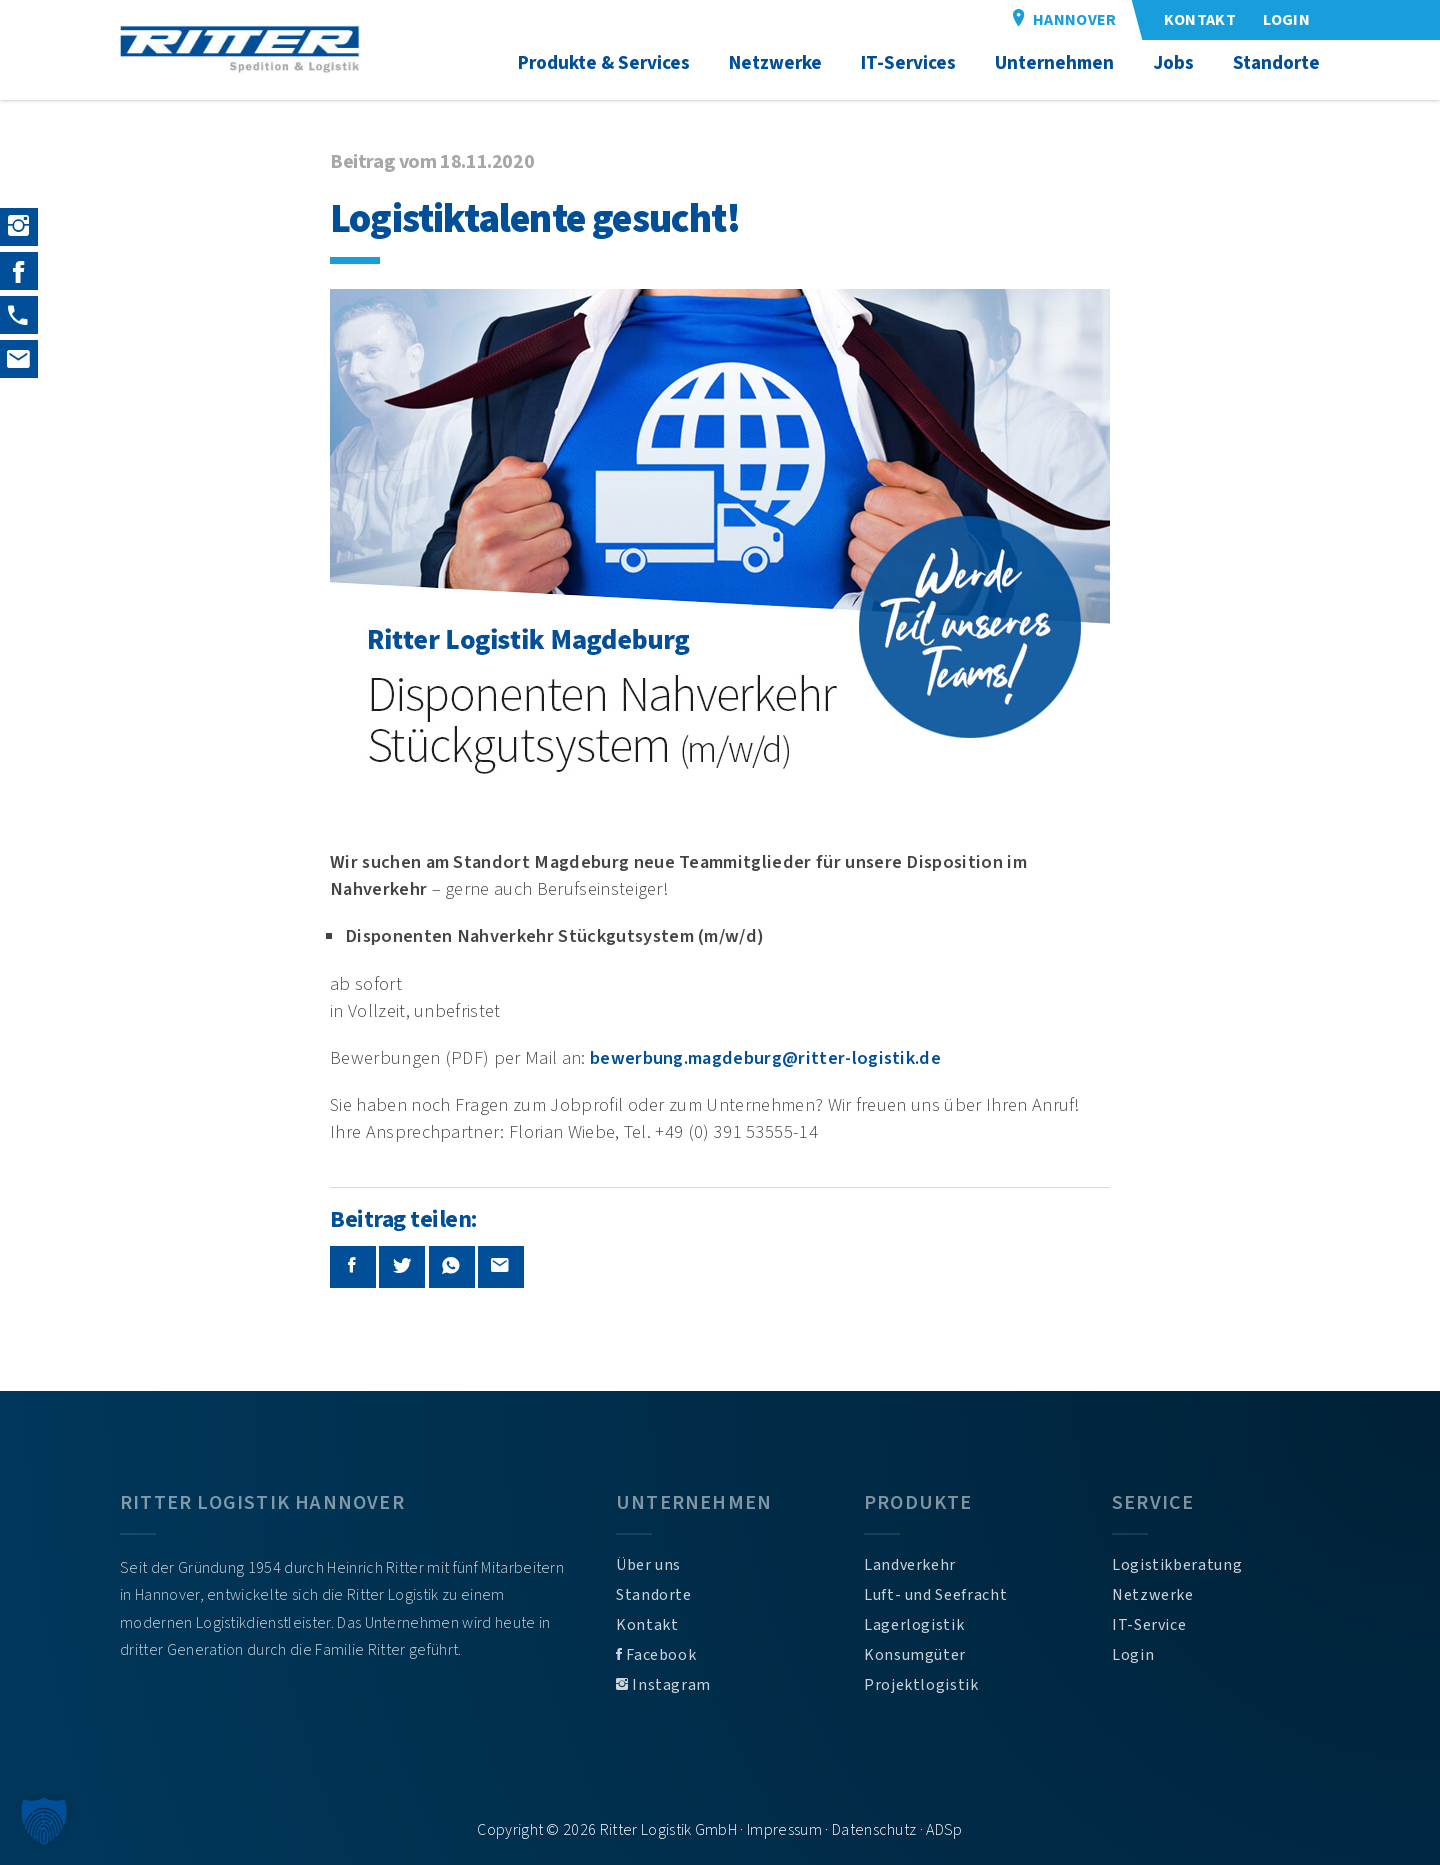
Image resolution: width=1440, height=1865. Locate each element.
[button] (44, 1821)
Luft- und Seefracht (935, 1595)
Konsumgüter (915, 1655)
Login (1133, 1655)
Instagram (663, 1685)
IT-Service (1149, 1625)
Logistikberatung (1177, 1565)
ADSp (944, 1830)
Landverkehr (910, 1565)
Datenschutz (874, 1830)
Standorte (654, 1595)
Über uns (648, 1565)
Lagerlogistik (914, 1625)
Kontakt (647, 1625)
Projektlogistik (921, 1685)
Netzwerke (1153, 1595)
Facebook (656, 1655)
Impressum (784, 1830)
